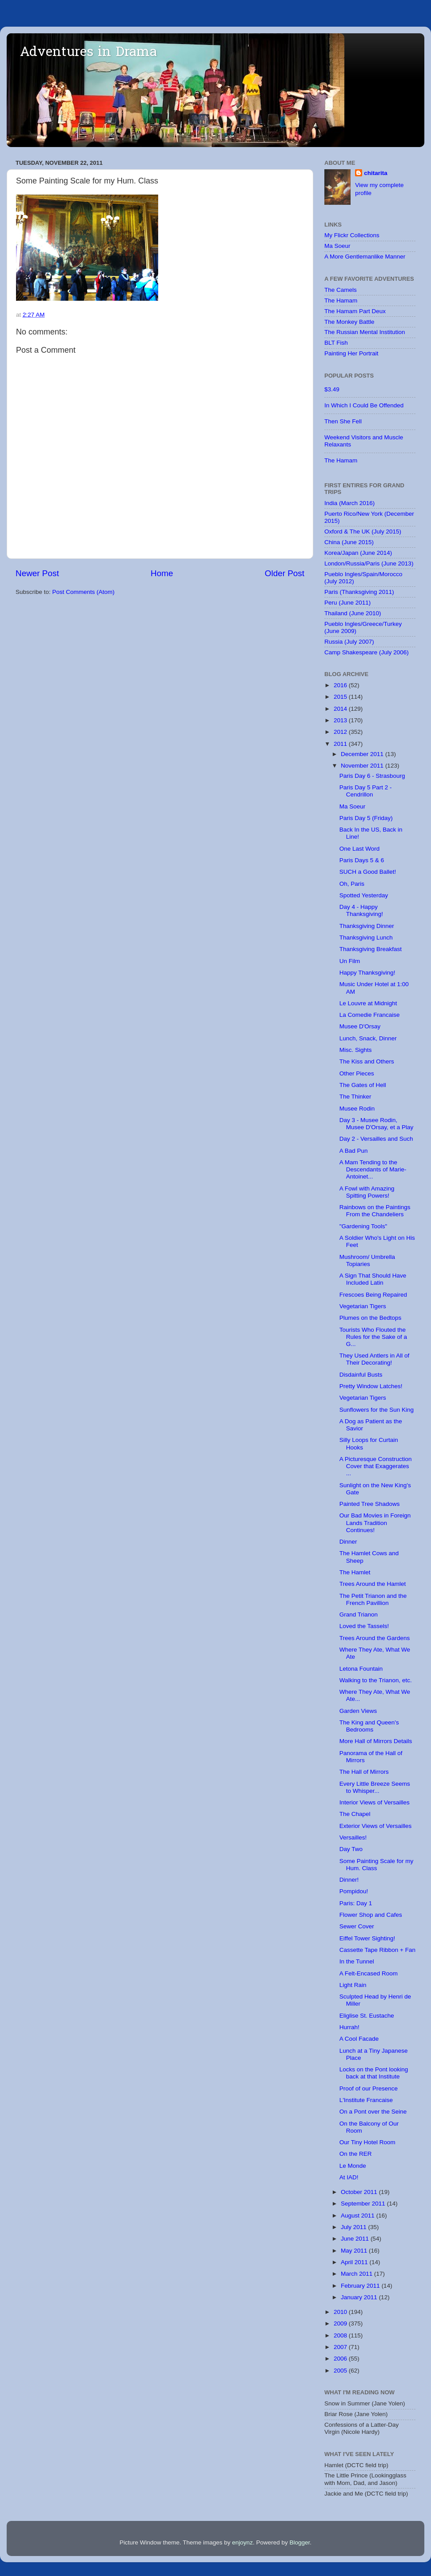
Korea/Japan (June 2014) (358, 552)
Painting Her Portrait (351, 353)
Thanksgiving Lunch (366, 937)
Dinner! (349, 1879)
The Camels (340, 290)
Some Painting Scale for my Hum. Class (376, 1864)
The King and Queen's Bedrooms (369, 1726)
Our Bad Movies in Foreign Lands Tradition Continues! (375, 1522)
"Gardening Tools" (363, 1226)
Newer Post (37, 573)
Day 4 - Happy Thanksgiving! (361, 910)
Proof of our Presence (368, 2088)
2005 (341, 2370)
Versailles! (353, 1837)
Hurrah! (349, 2027)
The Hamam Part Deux (355, 311)
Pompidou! (353, 1891)
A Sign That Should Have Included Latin (373, 1279)
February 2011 (361, 2285)
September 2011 (364, 2203)
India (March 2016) (349, 503)
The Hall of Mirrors (364, 1771)
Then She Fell (343, 421)
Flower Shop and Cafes (370, 1914)
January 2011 (360, 2297)
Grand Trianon (358, 1614)
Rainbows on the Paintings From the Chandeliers (375, 1211)
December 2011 (363, 754)
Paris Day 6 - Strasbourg (372, 775)
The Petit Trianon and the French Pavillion (373, 1599)
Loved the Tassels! (364, 1626)
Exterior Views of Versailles (375, 1826)
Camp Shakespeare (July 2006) (366, 652)
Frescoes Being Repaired (373, 1294)
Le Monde (352, 2165)
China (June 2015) (349, 542)
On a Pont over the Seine (373, 2111)
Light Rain (353, 1985)
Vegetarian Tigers (362, 1306)
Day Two (351, 1849)
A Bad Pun (353, 1150)
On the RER (355, 2153)
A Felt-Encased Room (368, 1973)
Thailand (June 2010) (352, 613)
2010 (341, 2312)
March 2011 (357, 2273)
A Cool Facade (359, 2038)
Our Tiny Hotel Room (367, 2142)
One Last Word (359, 848)
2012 (341, 732)
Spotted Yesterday (363, 895)
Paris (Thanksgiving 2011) (359, 592)
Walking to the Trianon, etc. (375, 1680)
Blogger (299, 2542)
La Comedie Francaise (369, 1014)
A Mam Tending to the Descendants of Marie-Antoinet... (373, 1169)
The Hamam (340, 300)
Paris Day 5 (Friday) (366, 818)
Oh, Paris (351, 883)
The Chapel (355, 1814)
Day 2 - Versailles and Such (376, 1138)
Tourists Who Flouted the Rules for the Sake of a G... (373, 1336)
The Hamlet (355, 1572)
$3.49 (331, 389)
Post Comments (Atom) (83, 592)
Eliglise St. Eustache (366, 2015)
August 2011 (358, 2215)
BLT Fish (336, 342)
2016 (341, 685)
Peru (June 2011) (347, 602)
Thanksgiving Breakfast (370, 949)
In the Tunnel (356, 1961)
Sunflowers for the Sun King (376, 1409)
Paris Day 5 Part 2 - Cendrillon (365, 791)
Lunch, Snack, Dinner (368, 1038)
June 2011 (356, 2238)
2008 (341, 2335)
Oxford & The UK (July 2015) (362, 531)
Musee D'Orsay (360, 1026)
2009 (341, 2323)
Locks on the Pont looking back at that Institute (373, 2073)
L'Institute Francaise (366, 2100)
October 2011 (360, 2192)
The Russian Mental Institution (364, 332)
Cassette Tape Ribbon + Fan (377, 1950)
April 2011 (355, 2262)
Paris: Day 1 (355, 1903)
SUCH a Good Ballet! (367, 871)
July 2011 (354, 2227)
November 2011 (363, 765)
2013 (341, 720)
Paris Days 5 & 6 (361, 860)
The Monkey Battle (349, 322)
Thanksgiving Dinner (366, 926)
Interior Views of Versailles (374, 1802)
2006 (341, 2358)
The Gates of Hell (362, 1085)
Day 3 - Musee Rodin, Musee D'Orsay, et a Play (376, 1124)
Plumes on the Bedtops (370, 1317)
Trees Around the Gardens (374, 1638)
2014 (341, 708)
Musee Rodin (357, 1108)
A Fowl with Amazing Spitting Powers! (367, 1192)
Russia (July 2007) (349, 641)
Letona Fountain (361, 1668)
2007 (341, 2347)
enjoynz (242, 2542)
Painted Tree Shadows (369, 1504)
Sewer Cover (356, 1926)
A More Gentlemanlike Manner (364, 256)
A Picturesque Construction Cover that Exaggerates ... (375, 1466)
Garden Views (358, 1711)
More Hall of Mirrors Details (375, 1741)
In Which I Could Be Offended (363, 405)
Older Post (284, 573)
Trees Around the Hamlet (372, 1584)
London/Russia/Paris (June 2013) (368, 563)
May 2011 (355, 2250)
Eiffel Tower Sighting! (367, 1938)
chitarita (375, 173)
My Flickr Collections (351, 235)
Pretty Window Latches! (371, 1386)
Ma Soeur (337, 246)
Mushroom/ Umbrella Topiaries (367, 1260)
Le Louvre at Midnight (368, 1003)
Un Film (349, 961)
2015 (341, 696)
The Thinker (355, 1096)
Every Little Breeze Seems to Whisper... (374, 1787)
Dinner (348, 1541)
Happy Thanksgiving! (367, 972)
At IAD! (349, 2177)
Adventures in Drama (88, 53)
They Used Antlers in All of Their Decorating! (374, 1359)
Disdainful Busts (361, 1374)
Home (162, 573)
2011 (341, 744)
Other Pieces (356, 1073)
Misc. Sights (355, 1050)
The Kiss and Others (366, 1061)
